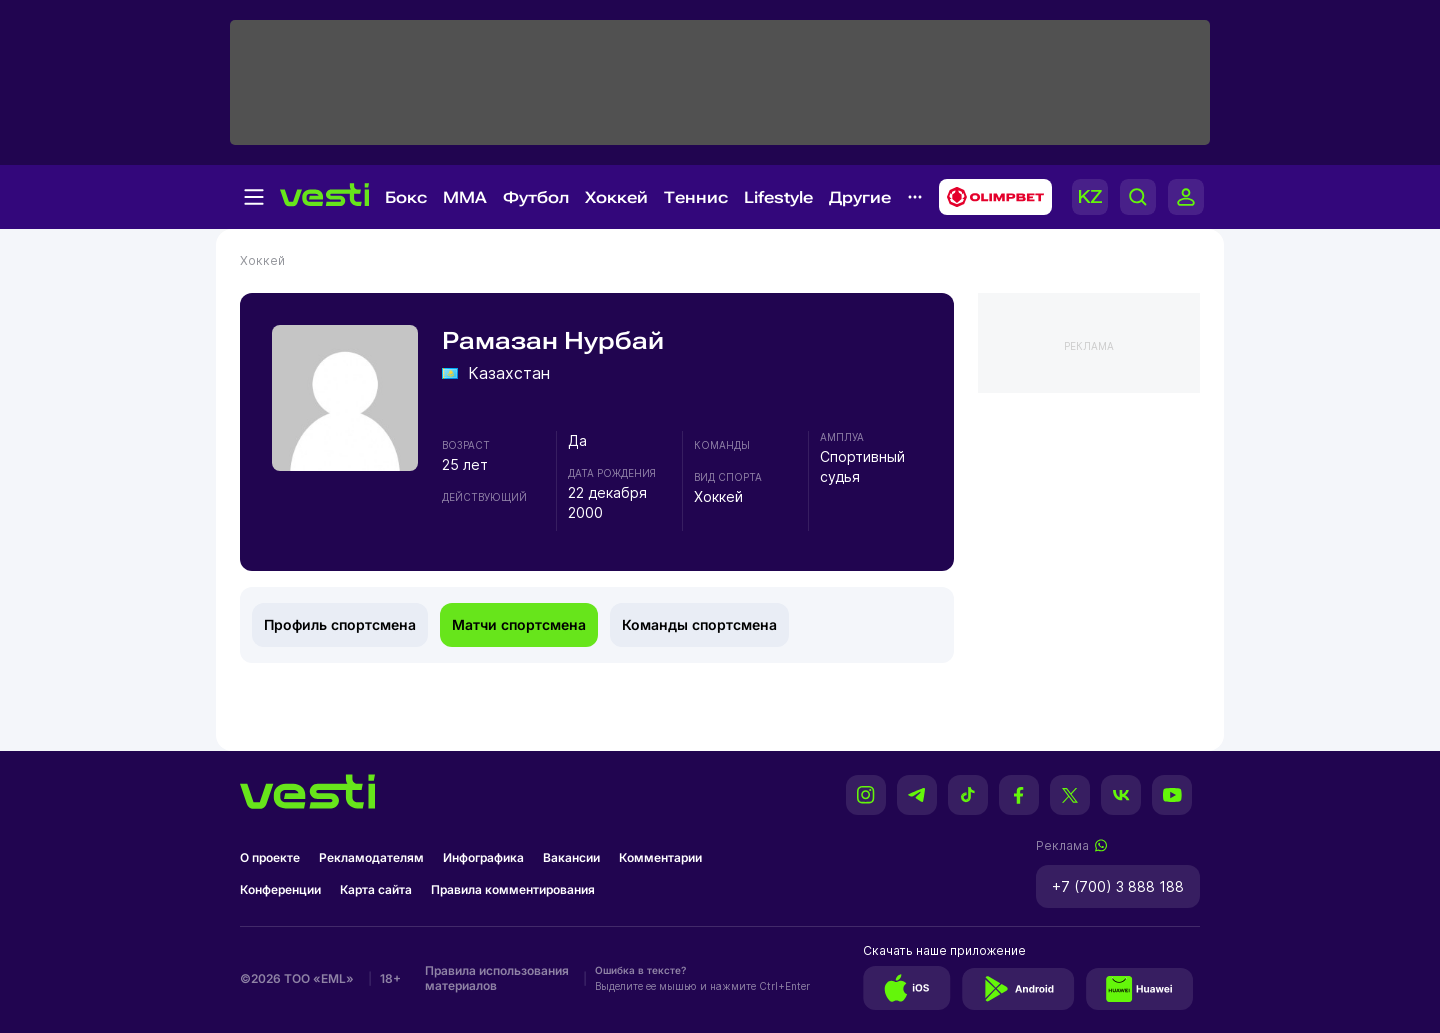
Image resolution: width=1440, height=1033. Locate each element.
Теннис (696, 197)
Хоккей (616, 197)
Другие (860, 197)
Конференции (280, 889)
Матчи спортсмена (519, 624)
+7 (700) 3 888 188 (1118, 886)
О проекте (270, 857)
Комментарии (660, 857)
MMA (465, 197)
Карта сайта (376, 889)
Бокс (406, 197)
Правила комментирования (513, 889)
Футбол (536, 197)
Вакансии (571, 857)
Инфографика (483, 857)
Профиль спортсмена (340, 624)
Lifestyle (778, 197)
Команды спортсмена (699, 624)
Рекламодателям (371, 857)
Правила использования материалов (497, 978)
